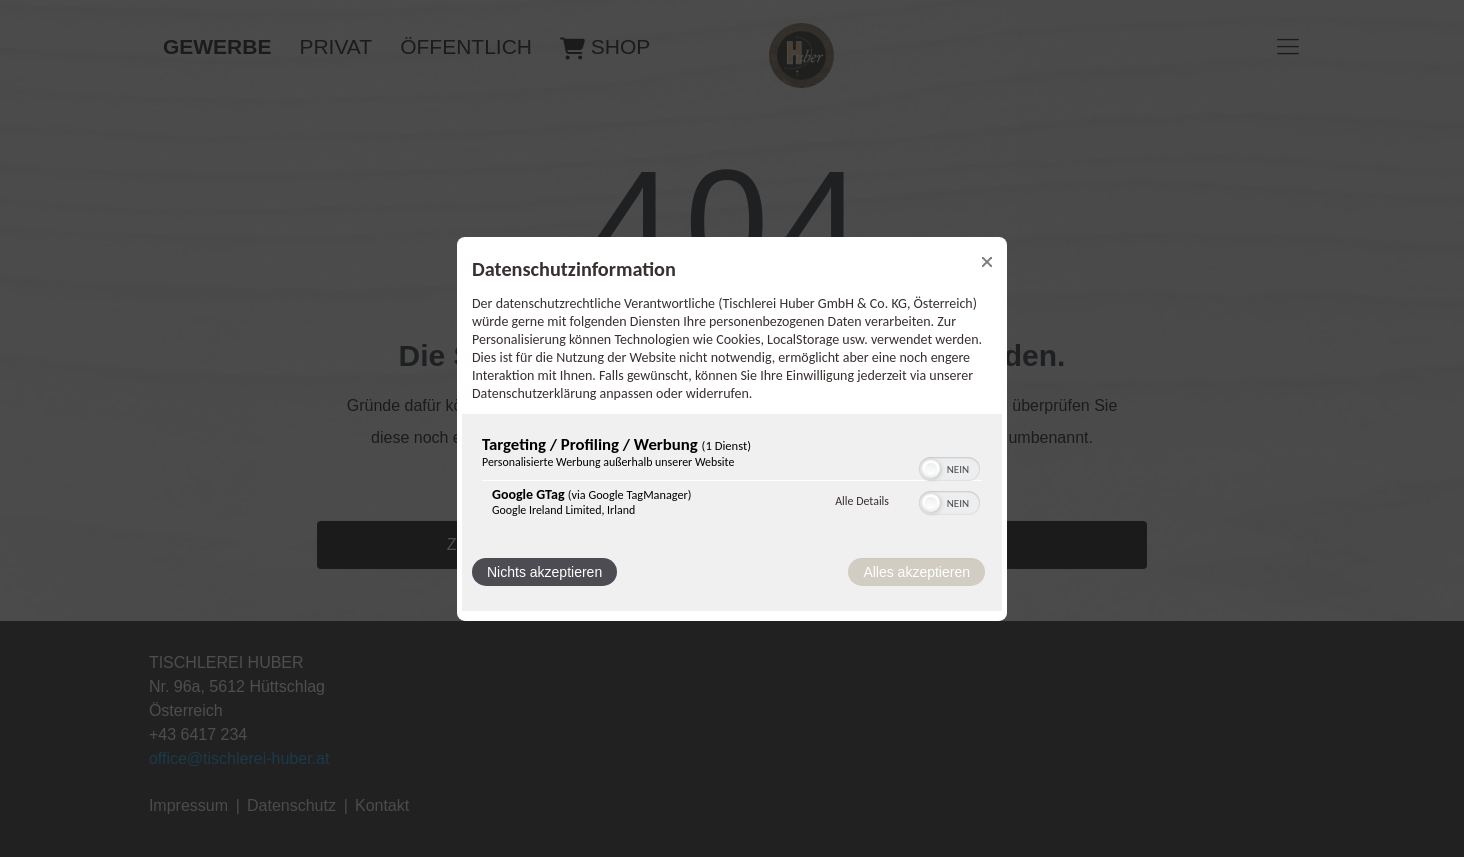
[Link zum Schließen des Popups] (987, 261)
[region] (732, 480)
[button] (931, 469)
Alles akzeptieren (916, 572)
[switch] (949, 467)
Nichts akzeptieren (544, 572)
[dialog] (732, 428)
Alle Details (862, 501)
